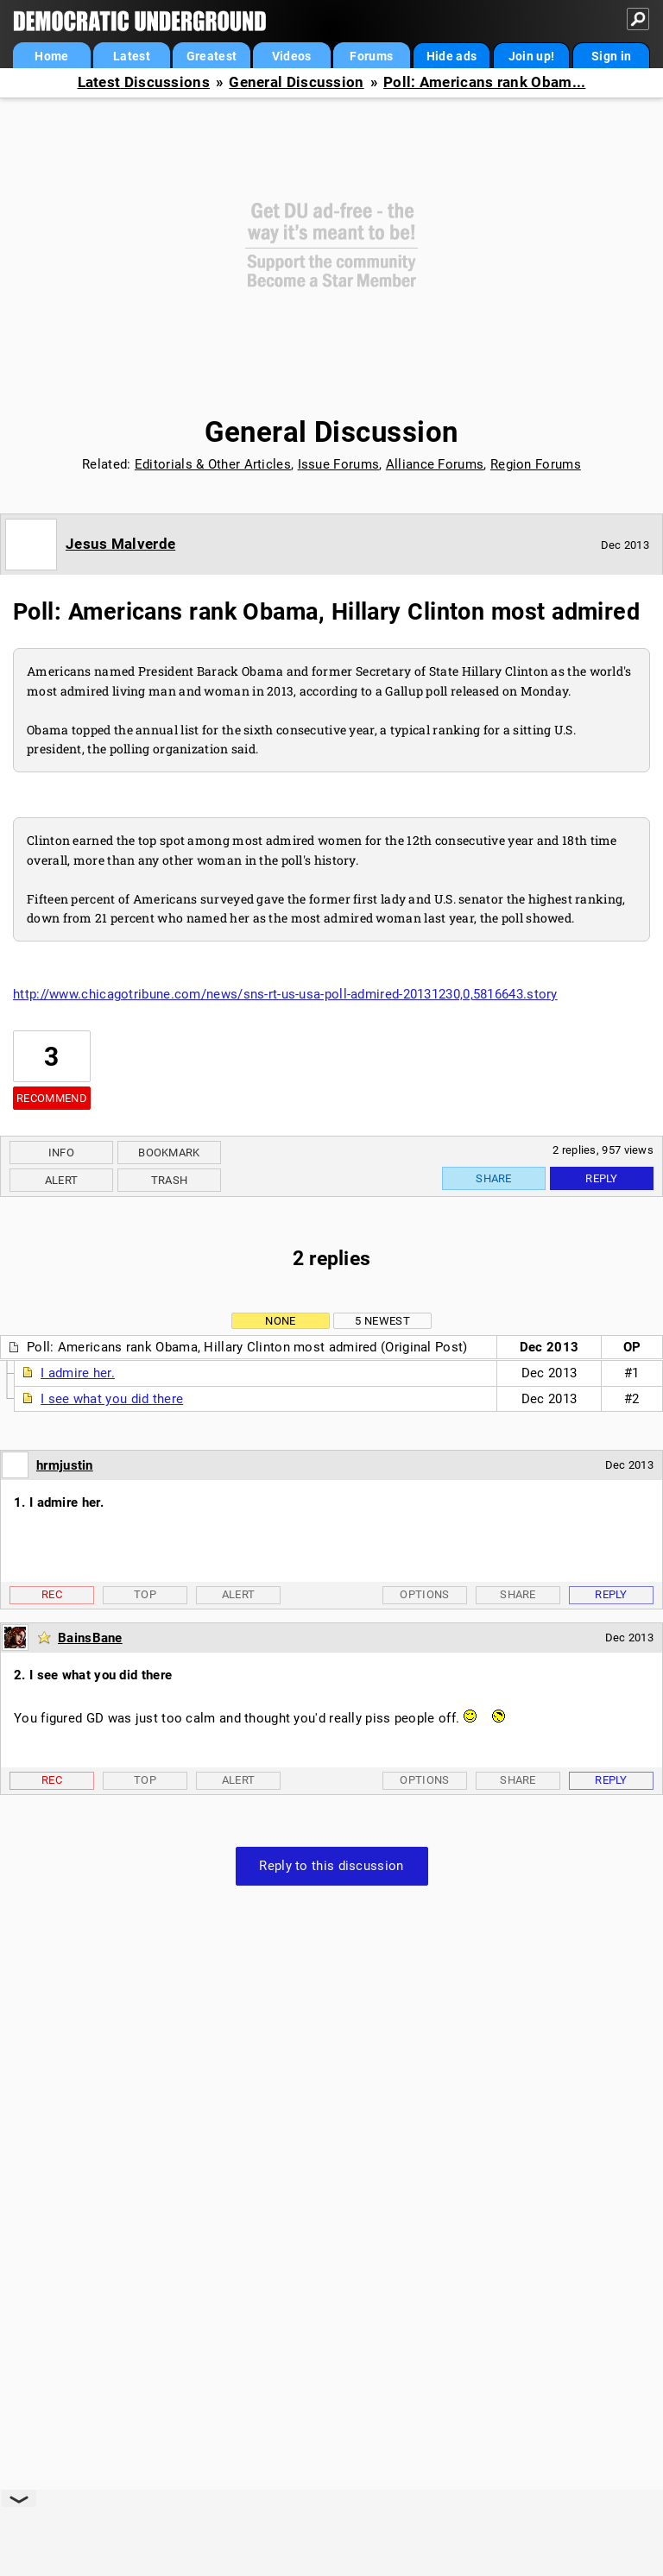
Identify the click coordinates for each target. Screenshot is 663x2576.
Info (61, 1152)
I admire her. (78, 1373)
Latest (131, 56)
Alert (62, 1180)
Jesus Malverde (120, 543)
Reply (601, 1178)
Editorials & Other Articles (213, 464)
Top (145, 1594)
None (280, 1320)
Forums (371, 56)
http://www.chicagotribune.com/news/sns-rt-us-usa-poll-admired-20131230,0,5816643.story (285, 994)
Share (494, 1178)
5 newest (382, 1320)
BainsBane (90, 1638)
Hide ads (451, 56)
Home (51, 56)
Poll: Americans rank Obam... (484, 82)
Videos (292, 56)
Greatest (211, 56)
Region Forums (535, 464)
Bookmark (168, 1152)
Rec (51, 1594)
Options (424, 1594)
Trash (169, 1180)
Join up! (531, 56)
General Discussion (296, 82)
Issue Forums (339, 464)
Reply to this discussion (331, 1866)
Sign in (611, 56)
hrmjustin (64, 1465)
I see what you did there (112, 1399)
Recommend (51, 1098)
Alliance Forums (435, 464)
